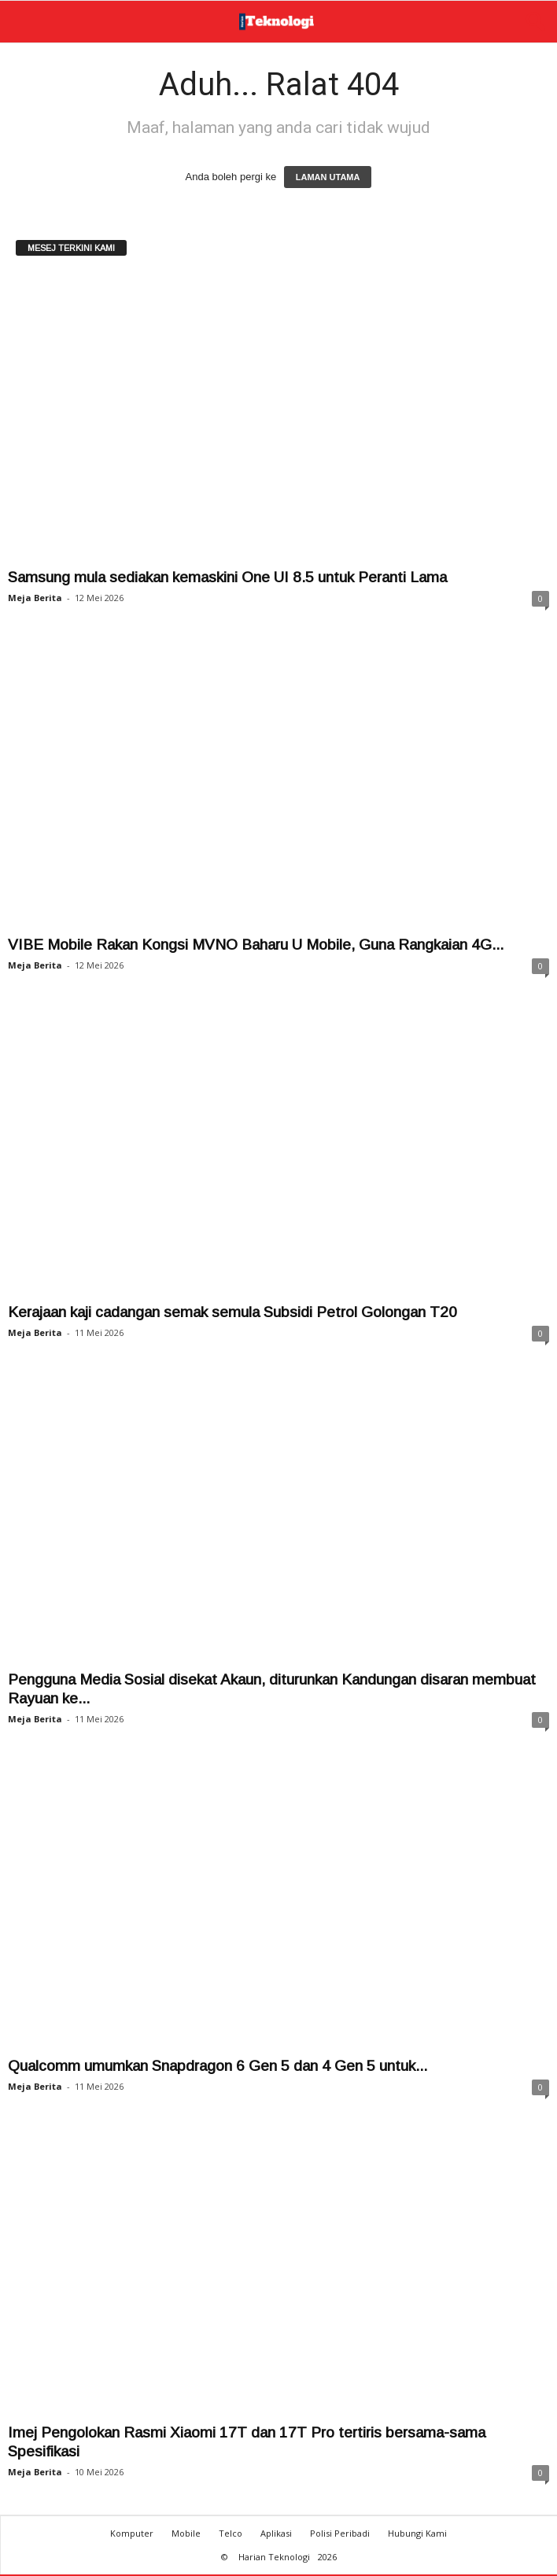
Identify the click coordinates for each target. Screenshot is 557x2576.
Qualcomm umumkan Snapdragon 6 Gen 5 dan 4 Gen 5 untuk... (217, 2067)
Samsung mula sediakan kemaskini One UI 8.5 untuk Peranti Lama (227, 578)
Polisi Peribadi (340, 2535)
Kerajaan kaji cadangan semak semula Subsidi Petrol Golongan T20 (232, 1313)
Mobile (186, 2535)
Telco (230, 2535)
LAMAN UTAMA (328, 178)
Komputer (131, 2535)
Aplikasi (276, 2535)
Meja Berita (35, 599)
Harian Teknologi (274, 2558)
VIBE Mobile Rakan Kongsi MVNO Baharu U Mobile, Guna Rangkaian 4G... (256, 946)
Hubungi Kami (417, 2535)
